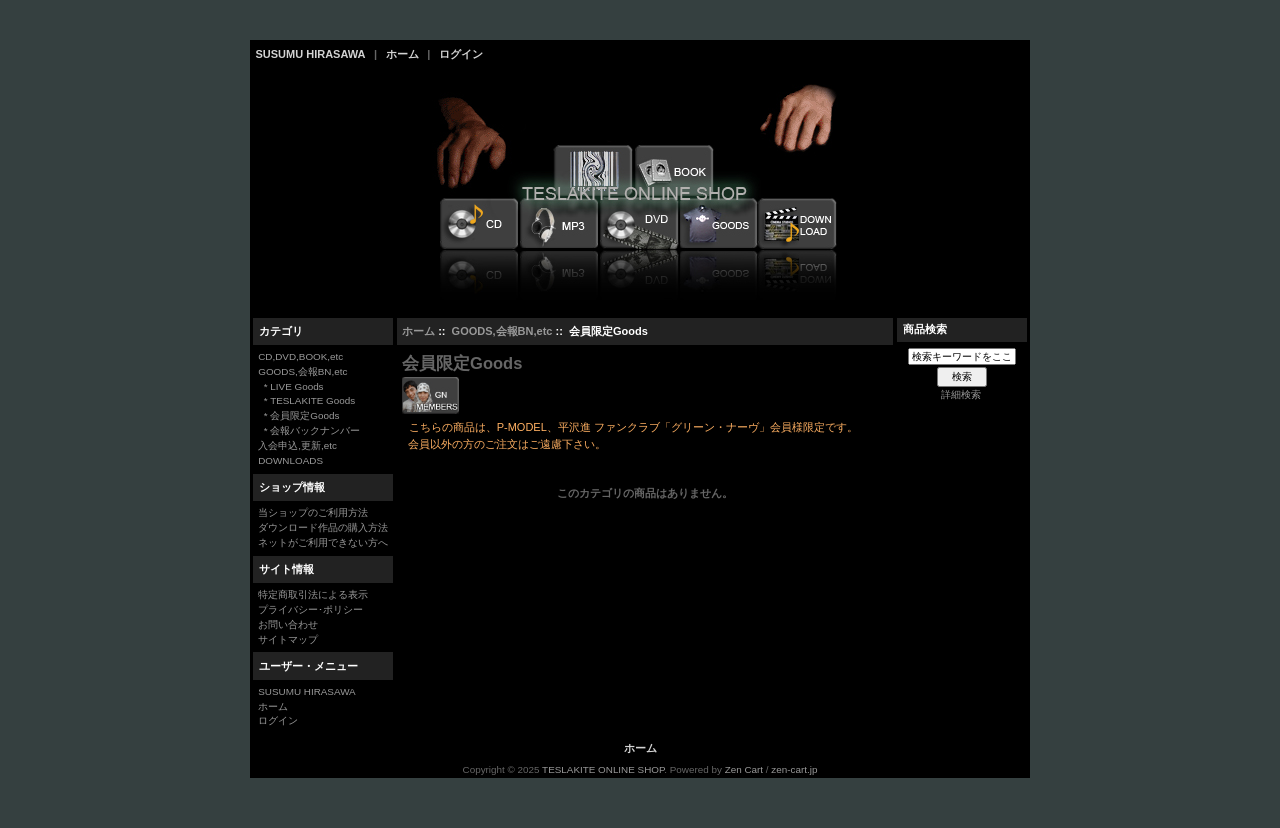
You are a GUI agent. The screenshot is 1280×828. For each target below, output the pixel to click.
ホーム (402, 54)
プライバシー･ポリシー (310, 609)
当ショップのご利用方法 (313, 512)
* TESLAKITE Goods (306, 400)
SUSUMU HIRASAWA (311, 54)
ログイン (461, 54)
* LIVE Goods (290, 386)
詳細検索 (961, 394)
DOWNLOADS (290, 460)
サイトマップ (288, 639)
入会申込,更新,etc (297, 445)
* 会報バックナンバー (309, 430)
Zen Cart (744, 769)
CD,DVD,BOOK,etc (300, 356)
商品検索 (925, 329)
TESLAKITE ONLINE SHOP (603, 769)
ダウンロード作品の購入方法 (323, 527)
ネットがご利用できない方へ (323, 542)
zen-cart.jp (794, 769)
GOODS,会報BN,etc (502, 331)
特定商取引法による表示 (313, 594)
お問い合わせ (288, 624)
